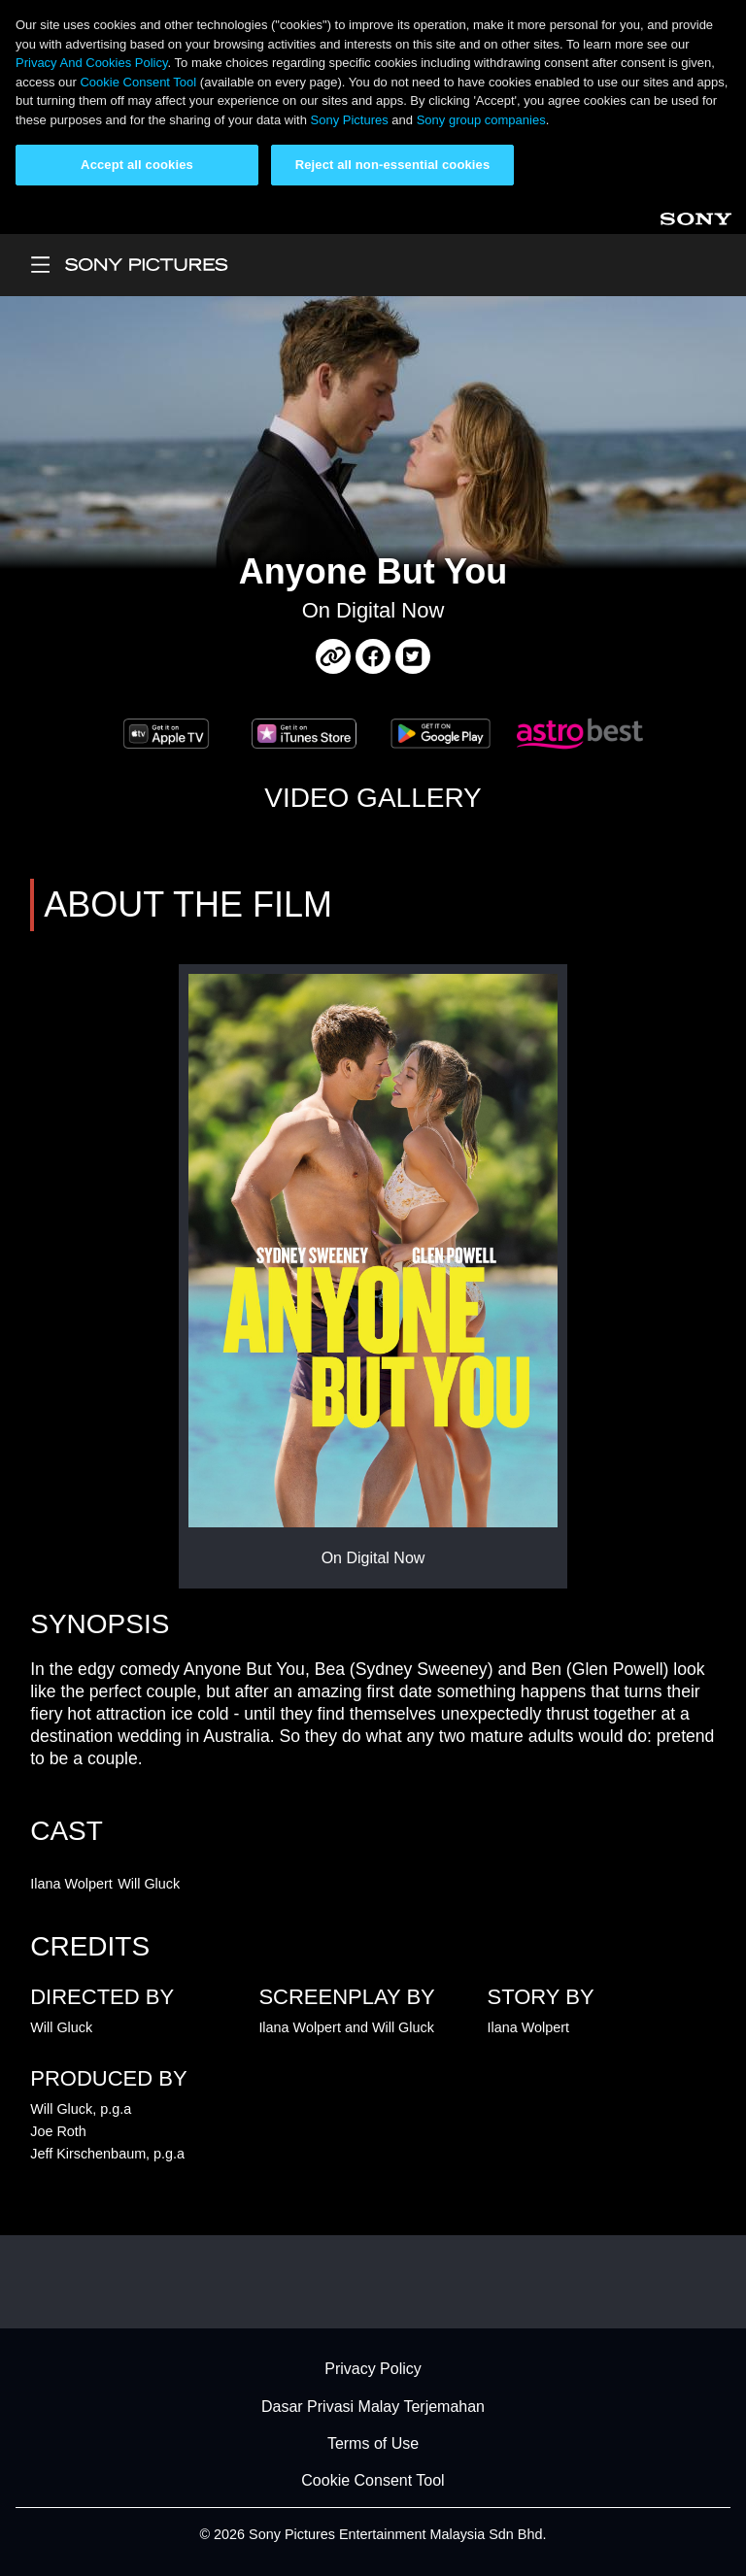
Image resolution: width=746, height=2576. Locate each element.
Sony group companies (481, 120)
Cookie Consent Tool (138, 82)
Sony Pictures (350, 120)
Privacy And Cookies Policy (92, 62)
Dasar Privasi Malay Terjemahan (373, 2406)
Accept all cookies (137, 164)
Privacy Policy (373, 2369)
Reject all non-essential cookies (393, 164)
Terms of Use (373, 2443)
